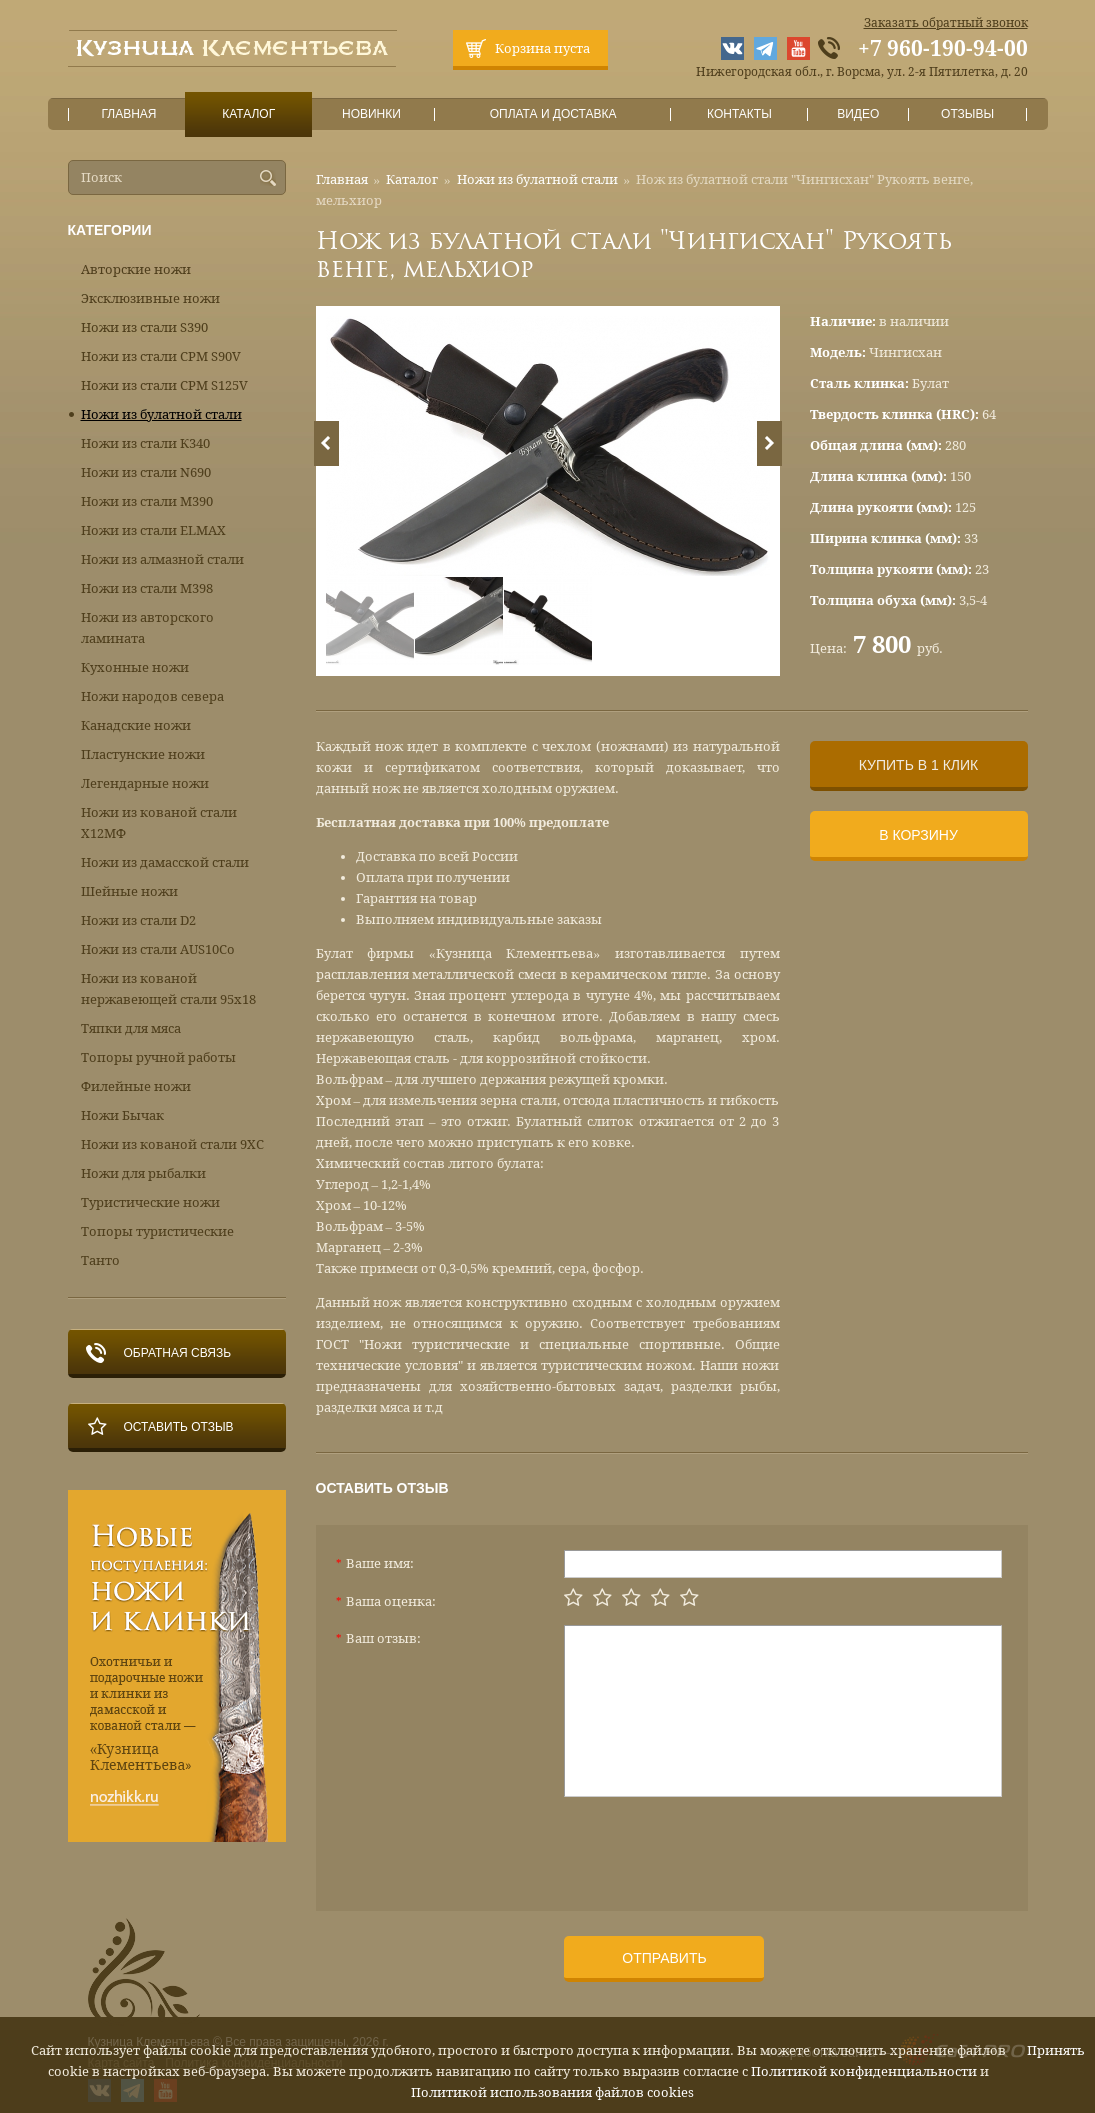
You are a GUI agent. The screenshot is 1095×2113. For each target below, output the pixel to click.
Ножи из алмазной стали (162, 559)
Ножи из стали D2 (138, 920)
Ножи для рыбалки (143, 1173)
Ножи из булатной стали (537, 179)
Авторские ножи (136, 269)
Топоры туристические (157, 1231)
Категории (110, 230)
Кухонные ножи (135, 667)
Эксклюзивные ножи (150, 298)
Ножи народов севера (152, 696)
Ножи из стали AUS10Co (158, 949)
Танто (100, 1260)
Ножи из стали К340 (145, 443)
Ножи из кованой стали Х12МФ (159, 823)
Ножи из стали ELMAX (153, 530)
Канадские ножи (136, 725)
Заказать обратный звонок (946, 23)
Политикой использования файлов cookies (552, 2092)
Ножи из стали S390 (144, 327)
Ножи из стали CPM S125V (164, 385)
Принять (1056, 2050)
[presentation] (716, 1846)
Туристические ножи (150, 1202)
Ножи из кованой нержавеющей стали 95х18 (168, 989)
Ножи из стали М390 (147, 501)
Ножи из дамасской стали (165, 862)
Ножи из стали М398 (147, 588)
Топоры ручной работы (158, 1057)
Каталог (248, 114)
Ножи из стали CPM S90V (161, 356)
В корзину (918, 835)
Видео (858, 114)
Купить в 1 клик (918, 765)
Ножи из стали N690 (146, 472)
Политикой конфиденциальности (864, 2071)
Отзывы (967, 114)
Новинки (371, 114)
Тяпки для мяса (131, 1028)
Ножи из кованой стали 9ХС (172, 1144)
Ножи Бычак (122, 1115)
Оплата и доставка (553, 114)
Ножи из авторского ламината (147, 628)
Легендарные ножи (145, 783)
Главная (129, 114)
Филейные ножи (136, 1086)
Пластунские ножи (143, 754)
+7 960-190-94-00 (943, 49)
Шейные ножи (129, 891)
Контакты (739, 114)
